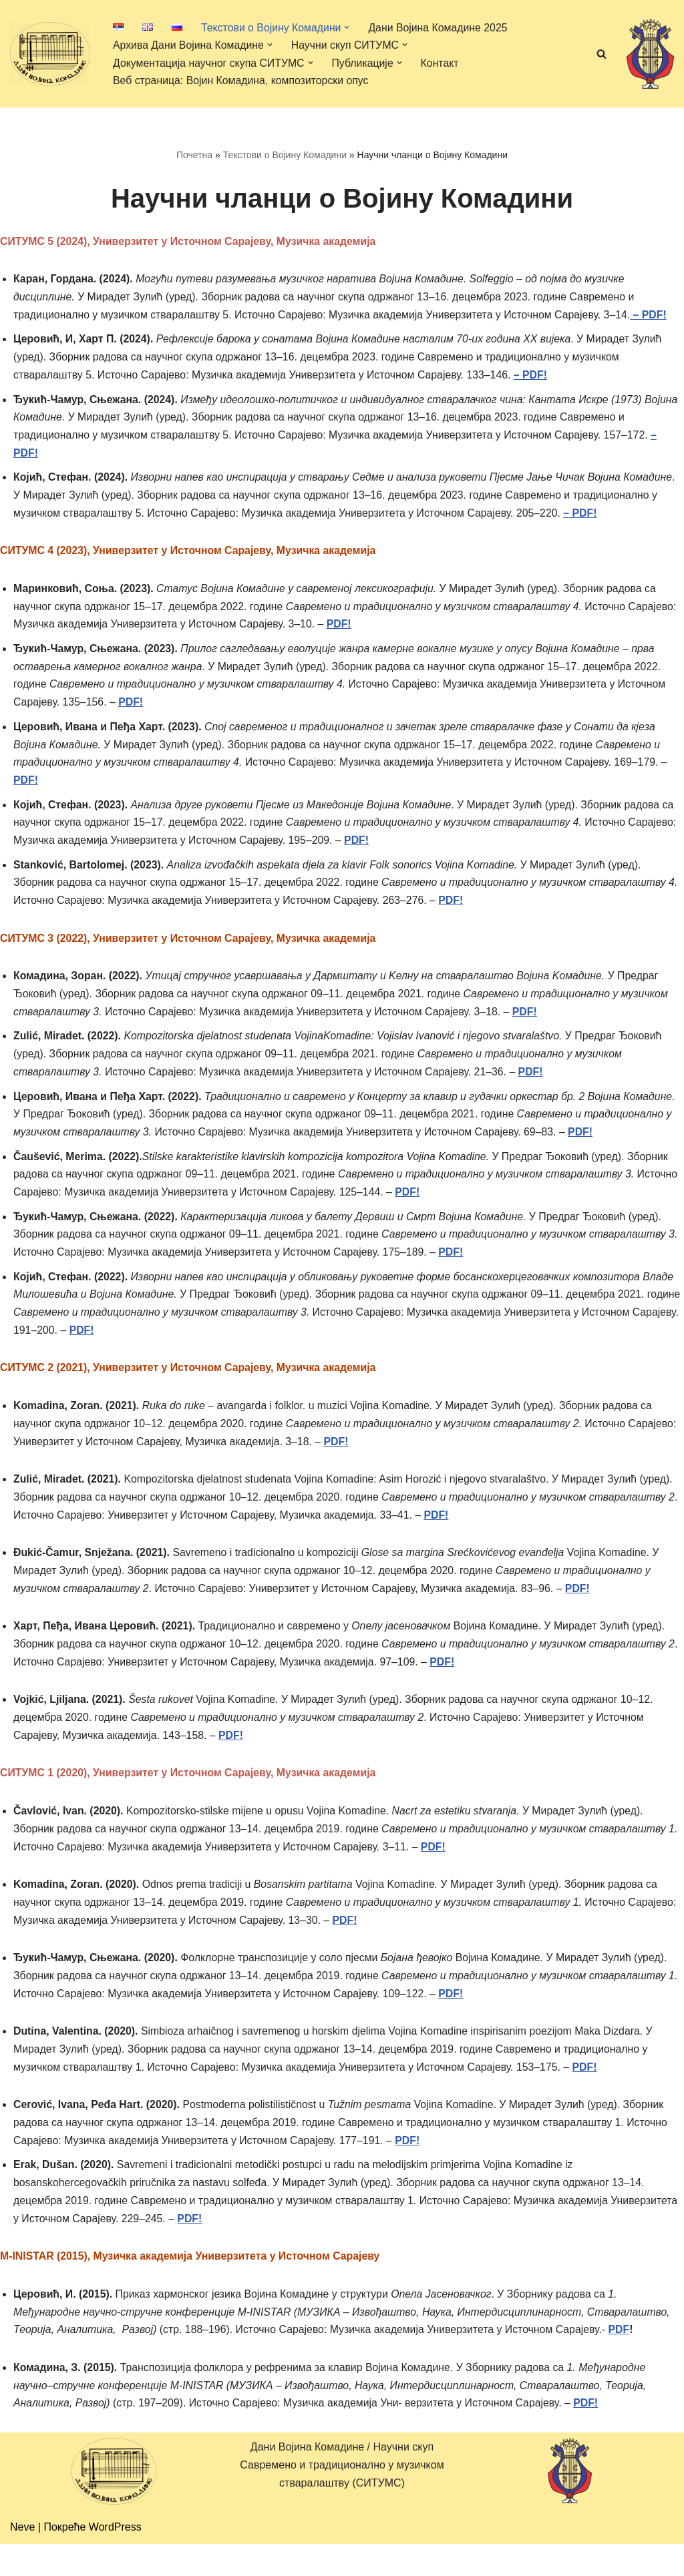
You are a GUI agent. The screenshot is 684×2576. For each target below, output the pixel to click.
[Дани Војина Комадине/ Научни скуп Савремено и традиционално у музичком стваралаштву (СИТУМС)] (50, 53)
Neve (22, 2559)
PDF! (132, 710)
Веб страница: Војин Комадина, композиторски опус (242, 80)
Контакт (442, 63)
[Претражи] (601, 54)
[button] (348, 27)
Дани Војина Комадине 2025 (440, 27)
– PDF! (655, 316)
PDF (625, 2360)
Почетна (194, 155)
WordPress (115, 2559)
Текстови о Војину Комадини (285, 155)
